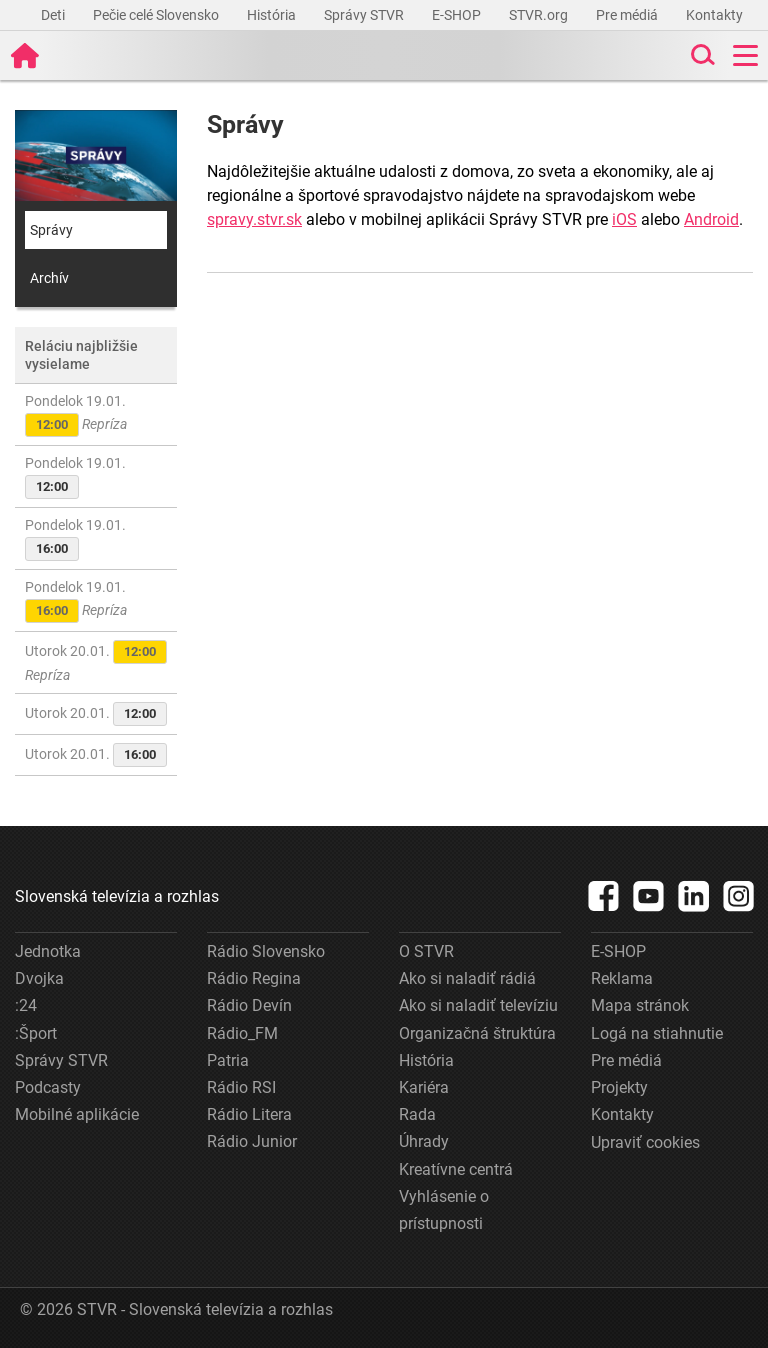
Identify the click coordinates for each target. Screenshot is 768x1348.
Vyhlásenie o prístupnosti (444, 1210)
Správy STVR (365, 15)
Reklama (622, 978)
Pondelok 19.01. (76, 415)
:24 (26, 1005)
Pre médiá (628, 15)
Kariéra (424, 1087)
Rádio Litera (249, 1114)
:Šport (36, 1033)
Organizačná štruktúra (477, 1033)
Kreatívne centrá (456, 1169)
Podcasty (48, 1087)
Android (711, 219)
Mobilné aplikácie (77, 1114)
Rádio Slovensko (266, 951)
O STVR (426, 951)
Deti (54, 15)
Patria (228, 1060)
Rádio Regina (254, 978)
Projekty (619, 1087)
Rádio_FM (242, 1033)
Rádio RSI (241, 1087)
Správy (51, 230)
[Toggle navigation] (745, 55)
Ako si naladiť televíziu (478, 1005)
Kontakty (714, 15)
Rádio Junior (252, 1141)
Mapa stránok (640, 1005)
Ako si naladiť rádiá (467, 978)
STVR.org (540, 15)
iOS (624, 219)
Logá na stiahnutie (657, 1033)
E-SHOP (458, 15)
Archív (49, 278)
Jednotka (48, 951)
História (273, 15)
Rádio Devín (249, 1005)
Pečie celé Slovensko (157, 15)
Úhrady (424, 1141)
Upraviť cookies (645, 1142)
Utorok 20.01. (96, 661)
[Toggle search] (701, 55)
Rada (417, 1114)
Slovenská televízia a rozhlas (117, 896)
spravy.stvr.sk (254, 219)
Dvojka (39, 978)
